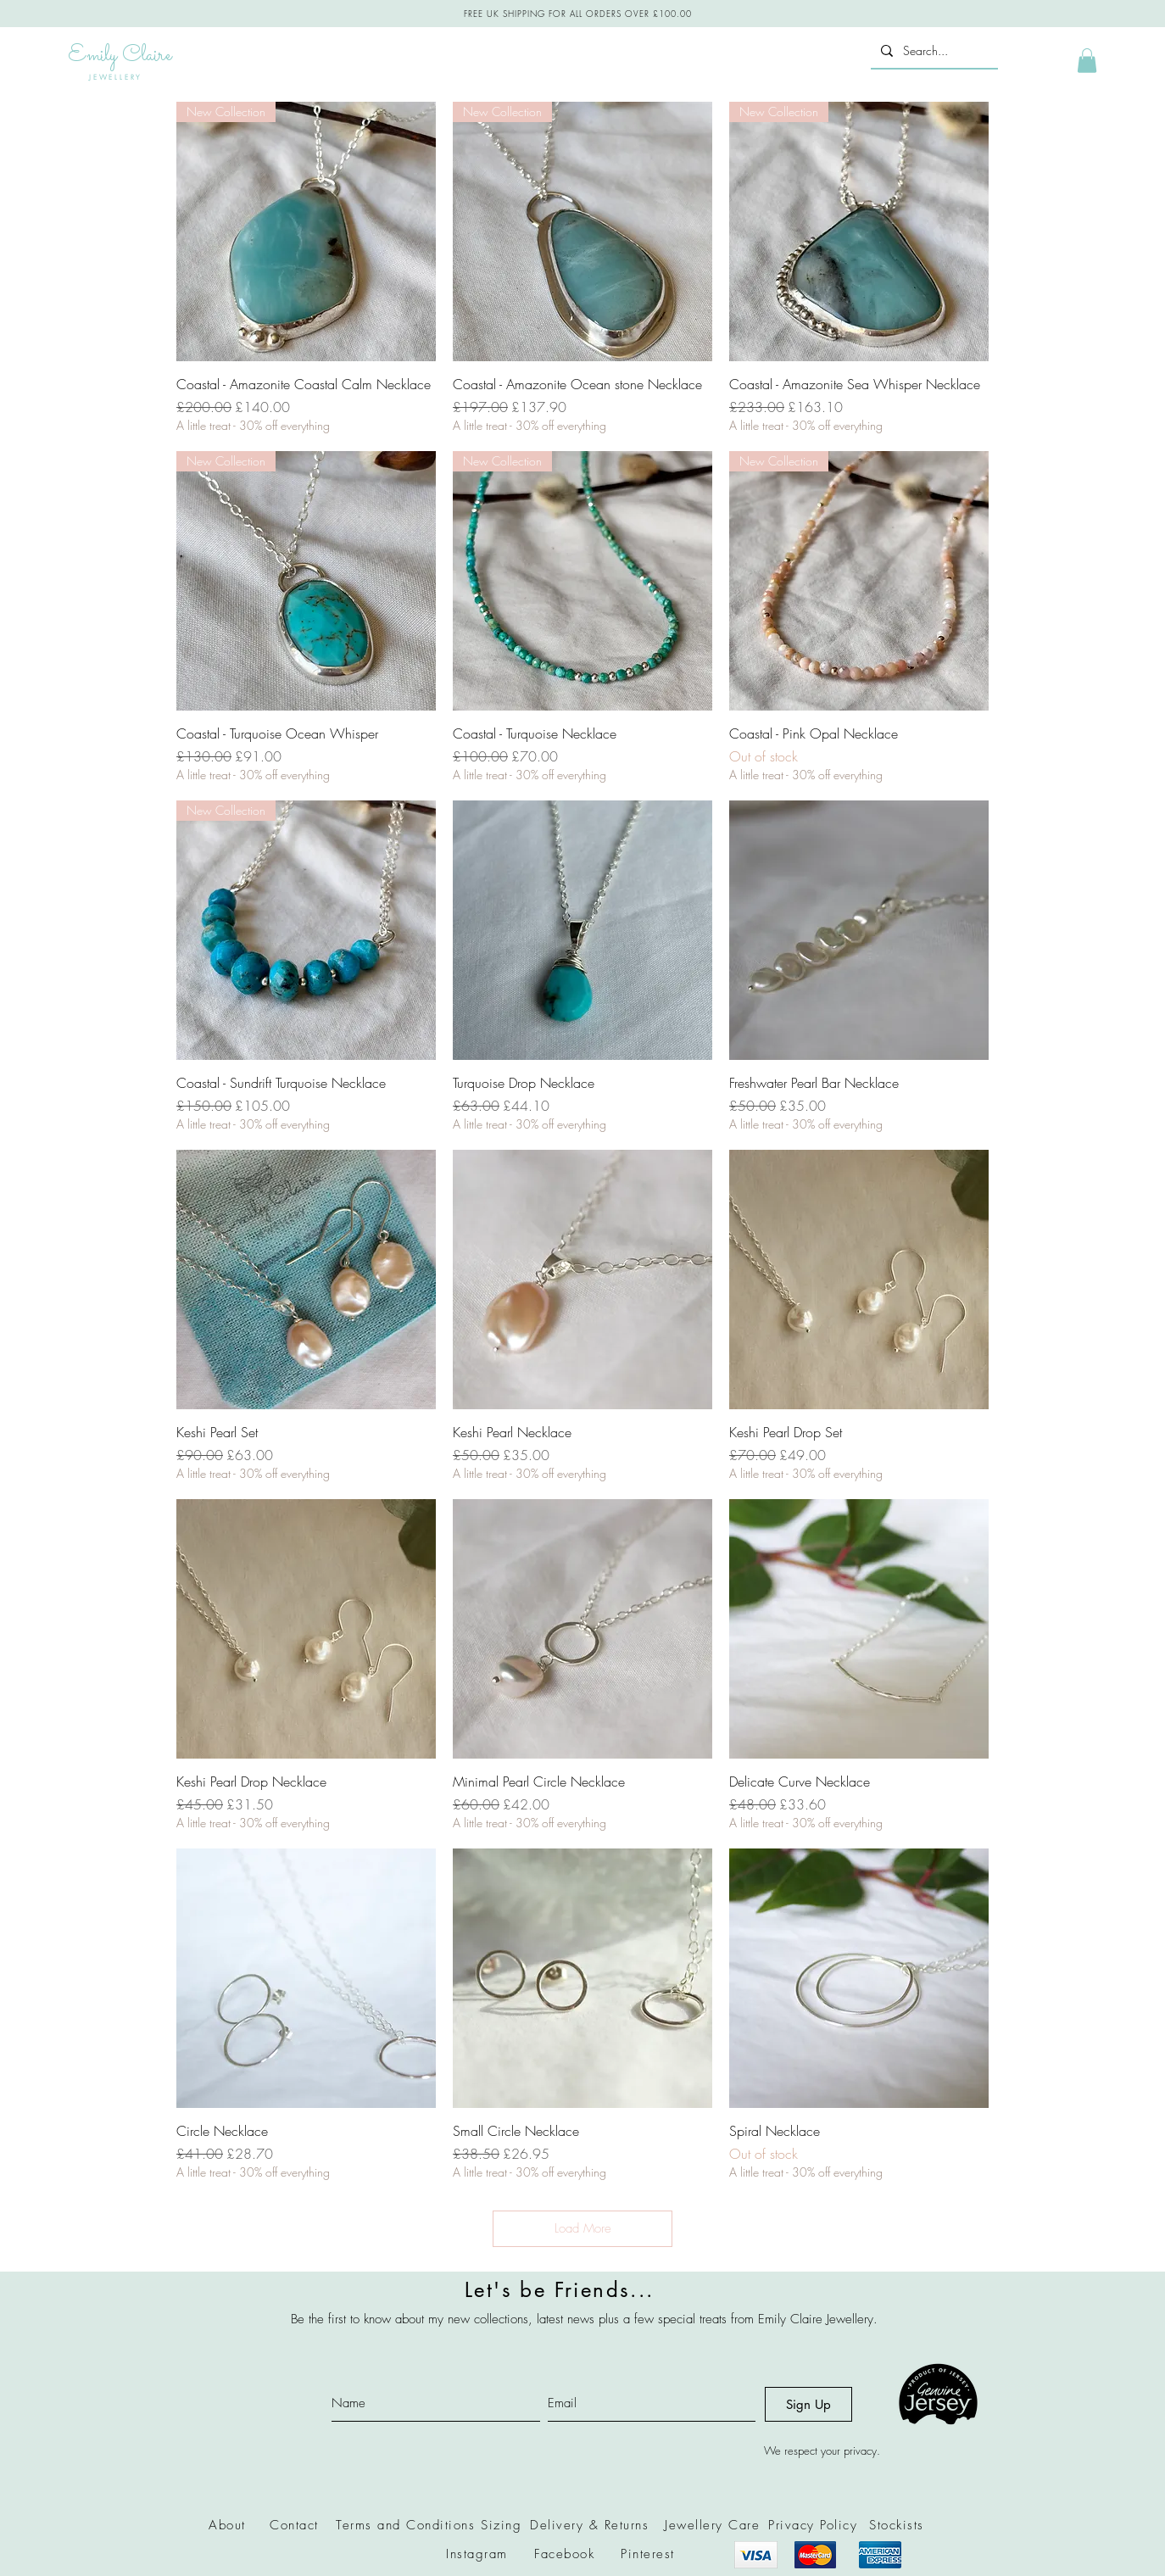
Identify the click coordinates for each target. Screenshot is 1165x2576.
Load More (583, 2228)
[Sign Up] (808, 2404)
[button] (1087, 60)
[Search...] (932, 51)
